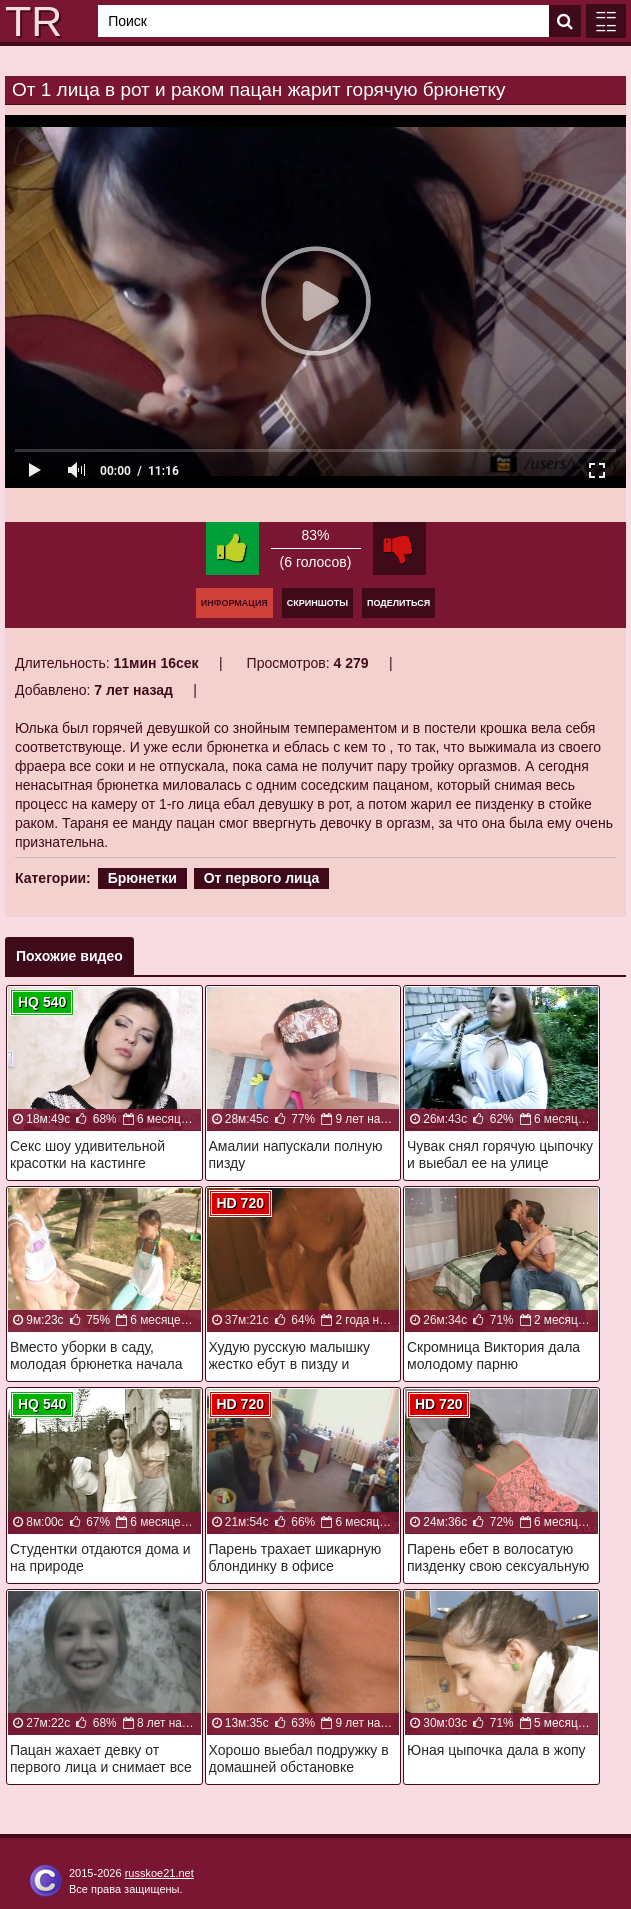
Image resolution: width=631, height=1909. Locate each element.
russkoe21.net (159, 1873)
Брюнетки (142, 878)
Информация (234, 603)
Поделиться (398, 603)
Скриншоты (317, 603)
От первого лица (262, 878)
